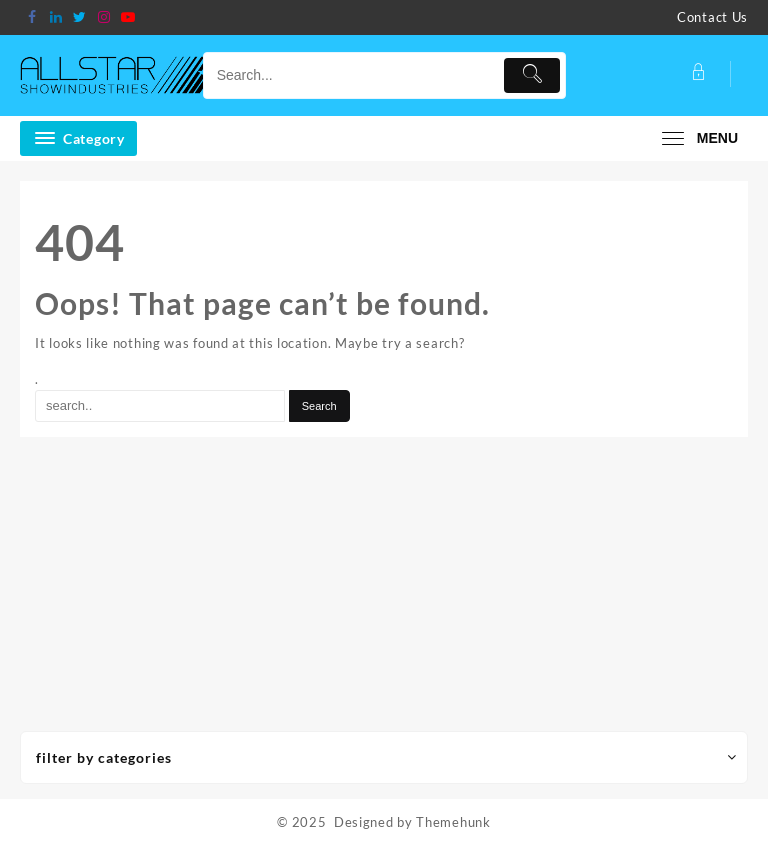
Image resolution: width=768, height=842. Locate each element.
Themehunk (453, 822)
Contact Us (712, 17)
